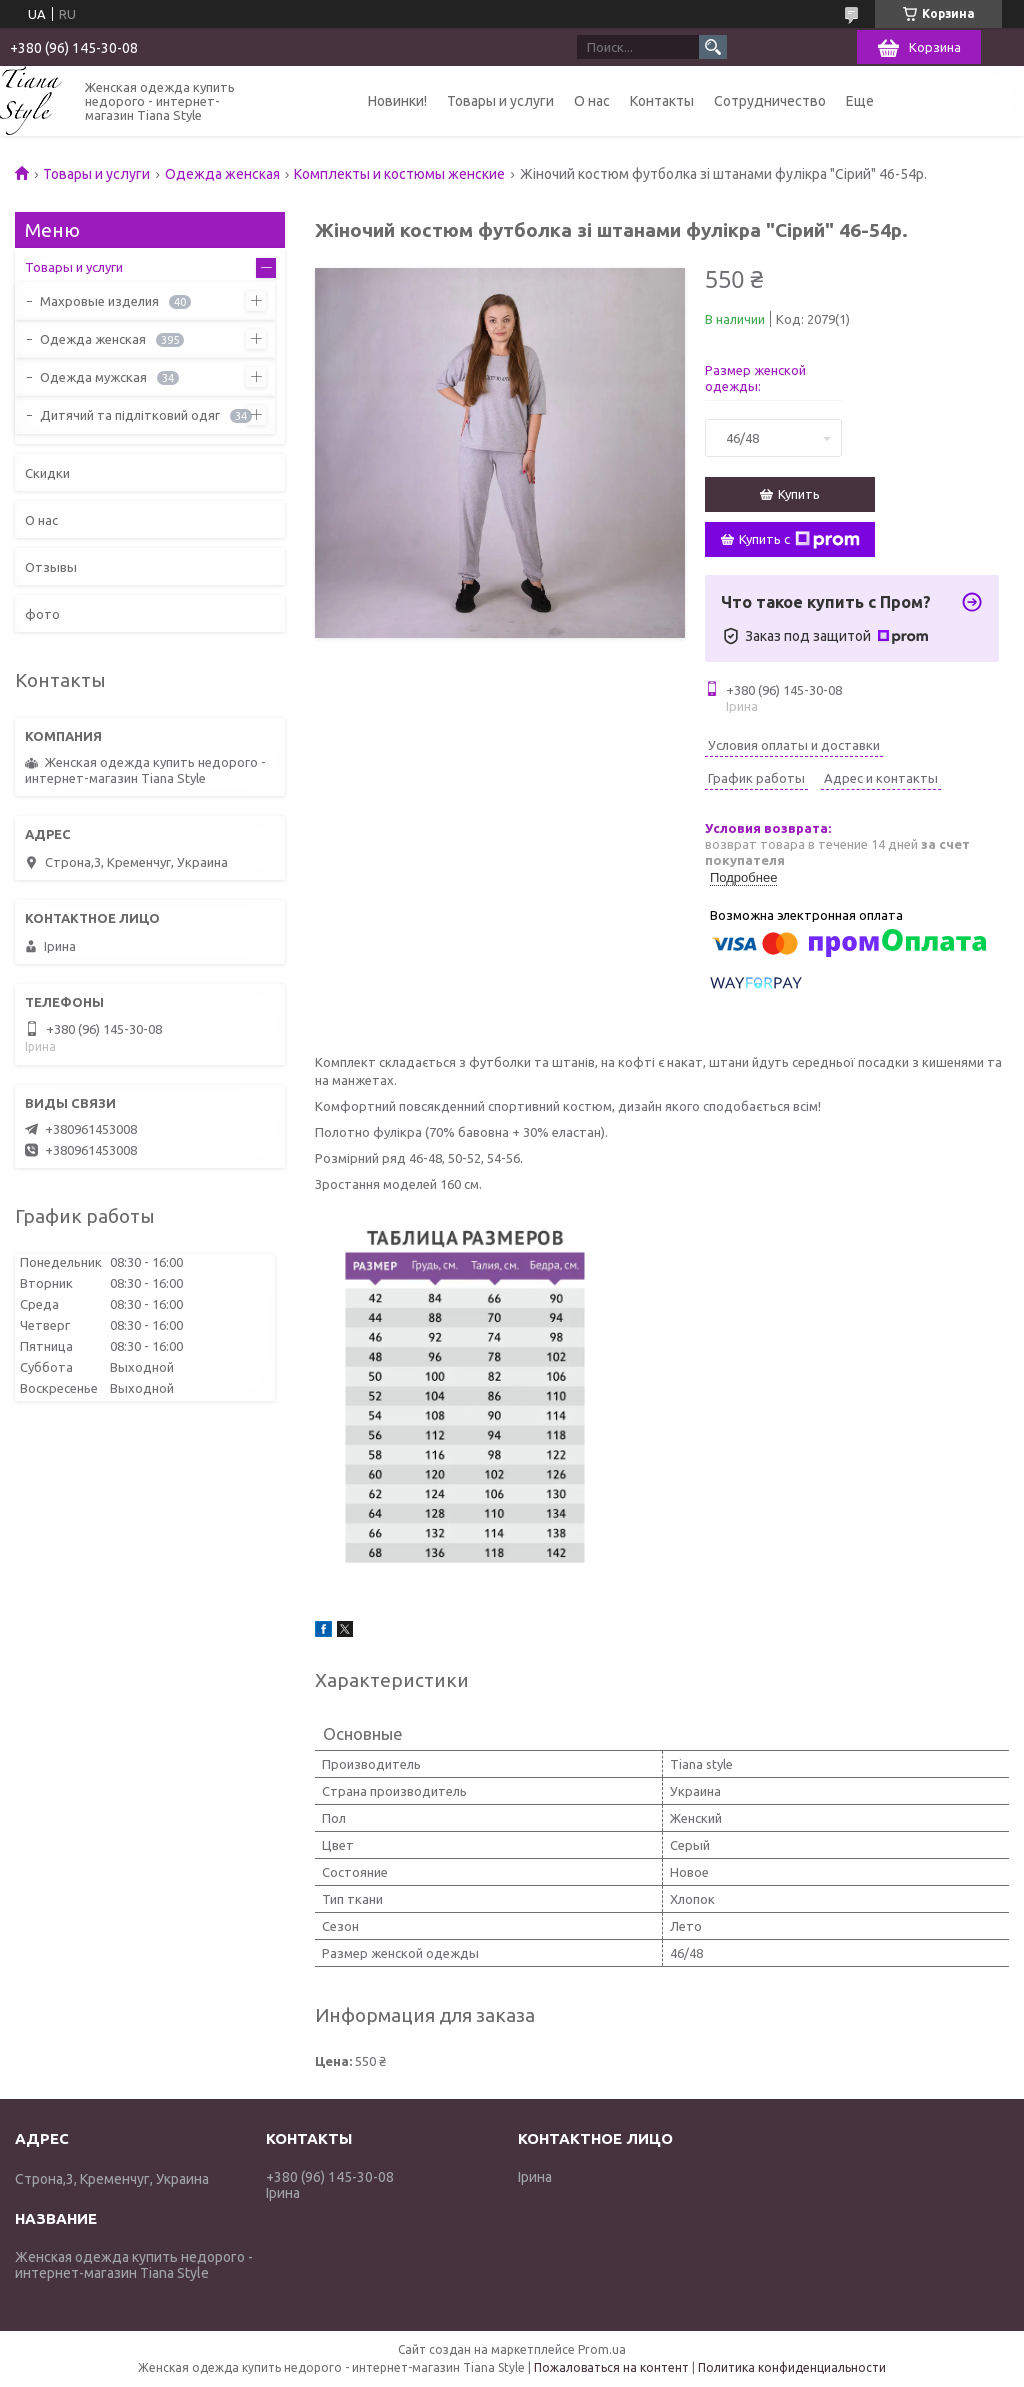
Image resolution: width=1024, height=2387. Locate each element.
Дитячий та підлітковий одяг (130, 415)
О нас (592, 101)
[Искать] (713, 47)
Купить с (799, 540)
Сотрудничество (770, 101)
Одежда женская (222, 174)
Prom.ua (602, 2349)
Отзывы (51, 567)
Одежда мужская (93, 377)
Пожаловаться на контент (611, 2367)
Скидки (47, 473)
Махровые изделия (99, 301)
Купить (799, 494)
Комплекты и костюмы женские (399, 174)
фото (42, 614)
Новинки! (397, 101)
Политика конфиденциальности (792, 2367)
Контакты (662, 101)
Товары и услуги (500, 101)
